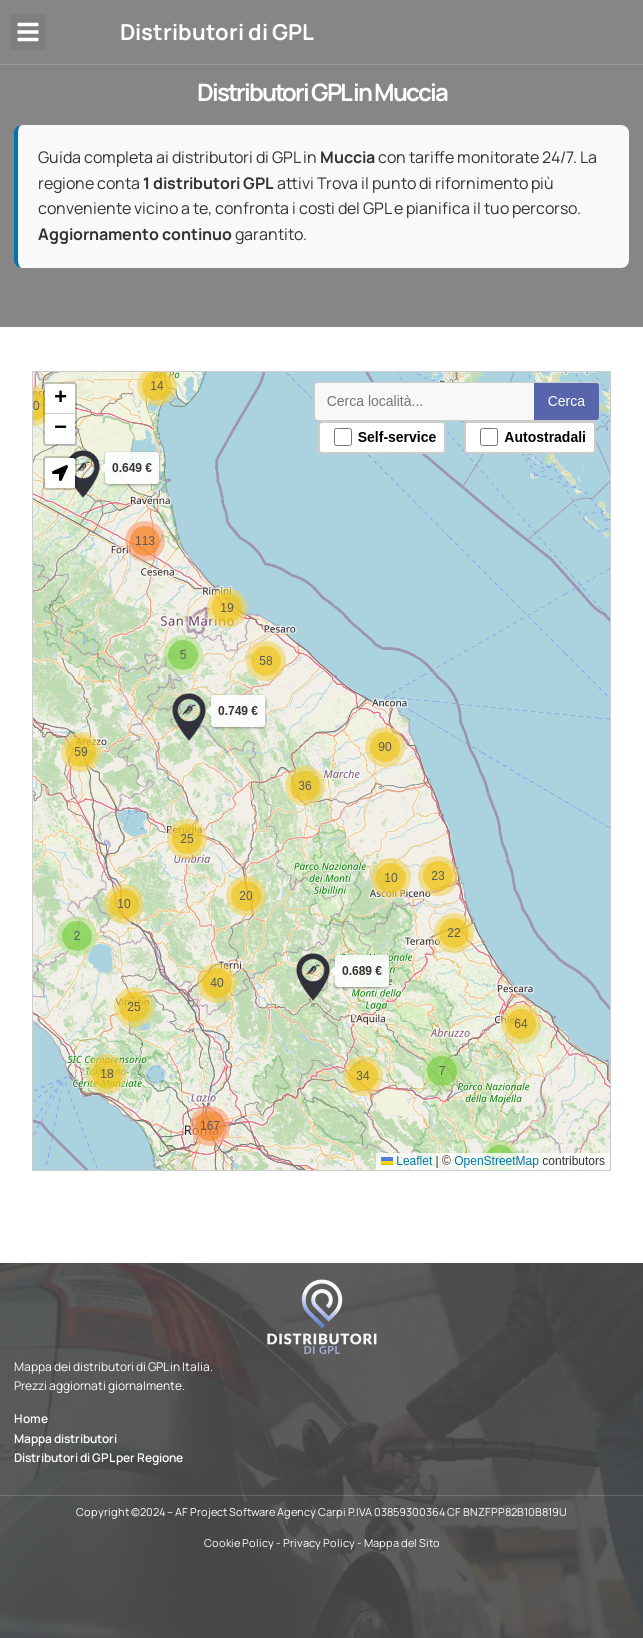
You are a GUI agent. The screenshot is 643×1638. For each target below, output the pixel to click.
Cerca (566, 401)
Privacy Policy (319, 1542)
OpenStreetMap (496, 1161)
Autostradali (533, 437)
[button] (28, 32)
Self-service (385, 437)
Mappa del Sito (402, 1542)
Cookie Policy (239, 1542)
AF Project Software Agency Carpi (260, 1511)
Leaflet (406, 1161)
